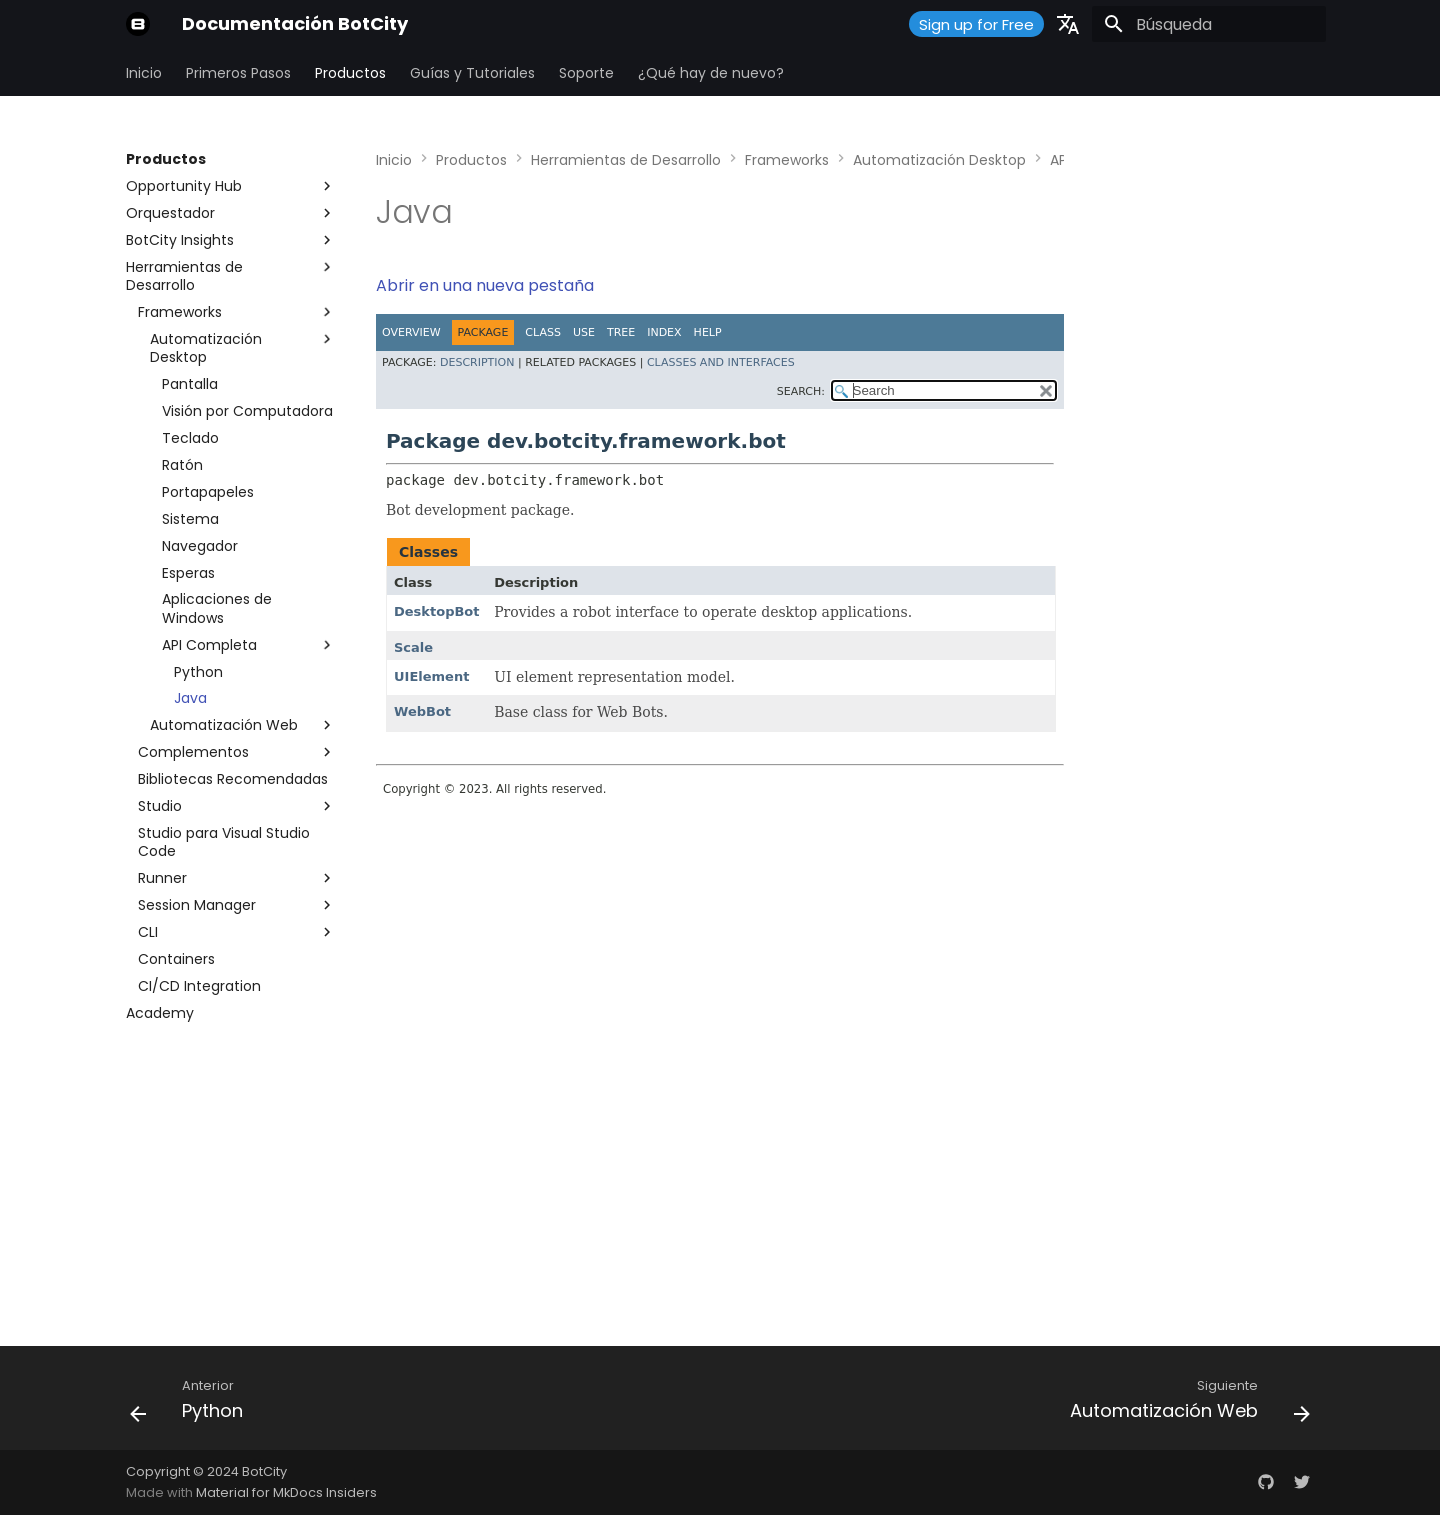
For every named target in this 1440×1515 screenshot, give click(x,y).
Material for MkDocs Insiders (286, 1492)
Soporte (586, 73)
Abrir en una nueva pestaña (485, 285)
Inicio (144, 73)
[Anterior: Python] (192, 1404)
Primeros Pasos (238, 73)
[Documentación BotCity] (138, 24)
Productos (350, 73)
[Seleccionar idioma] (1068, 24)
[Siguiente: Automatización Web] (1184, 1404)
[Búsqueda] (1209, 24)
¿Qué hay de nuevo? (711, 73)
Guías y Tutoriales (472, 73)
